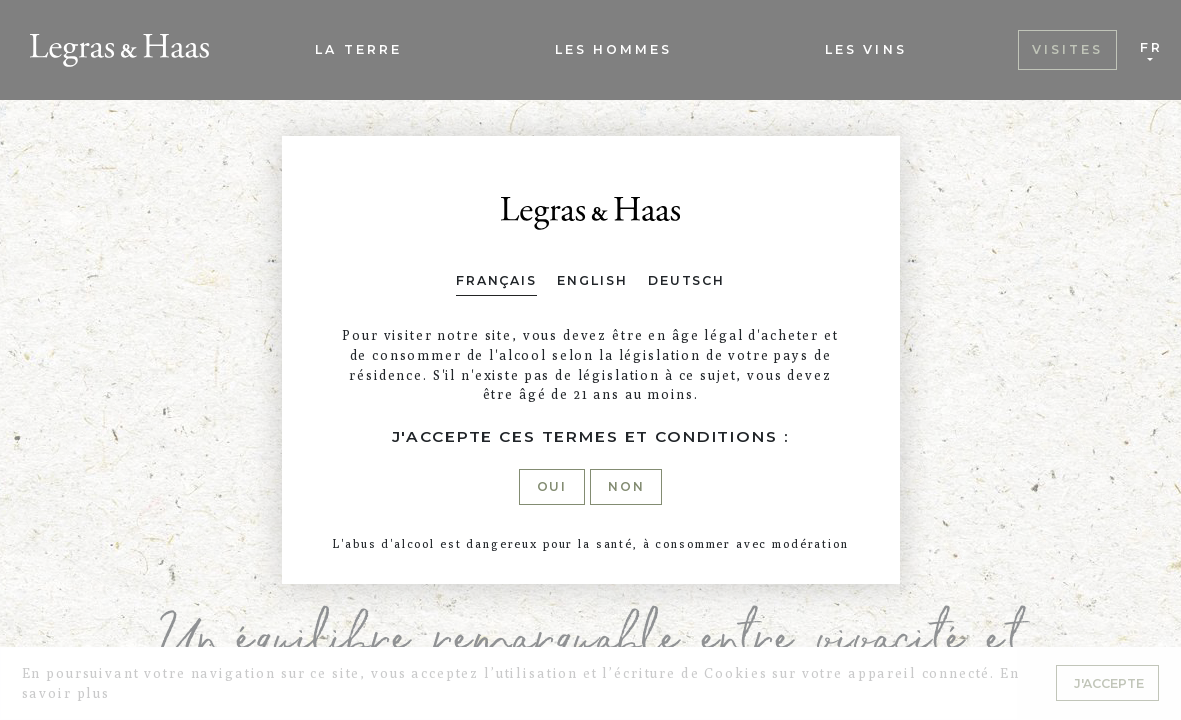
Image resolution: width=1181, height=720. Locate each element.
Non (626, 486)
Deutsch (686, 280)
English (592, 280)
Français (496, 280)
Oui (552, 486)
